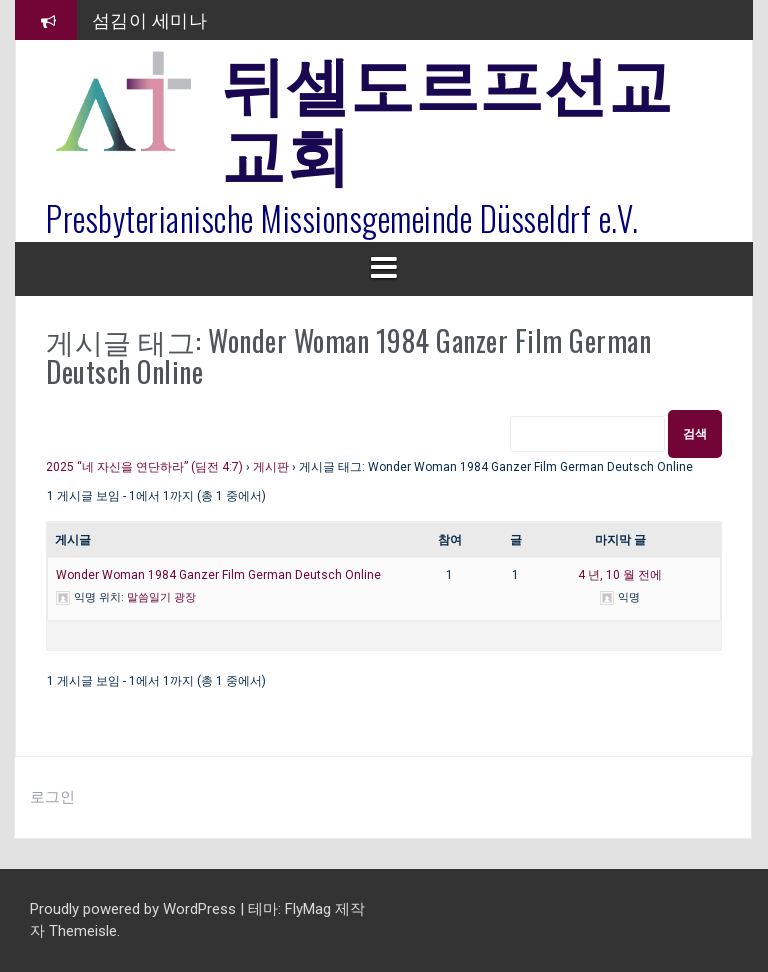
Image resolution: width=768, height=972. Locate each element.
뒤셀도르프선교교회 (447, 115)
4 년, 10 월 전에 (620, 575)
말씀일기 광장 (161, 597)
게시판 (271, 467)
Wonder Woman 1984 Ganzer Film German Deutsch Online (218, 575)
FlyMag (308, 909)
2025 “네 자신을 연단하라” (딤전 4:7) (144, 467)
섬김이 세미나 (150, 19)
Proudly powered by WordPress (135, 909)
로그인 (52, 797)
